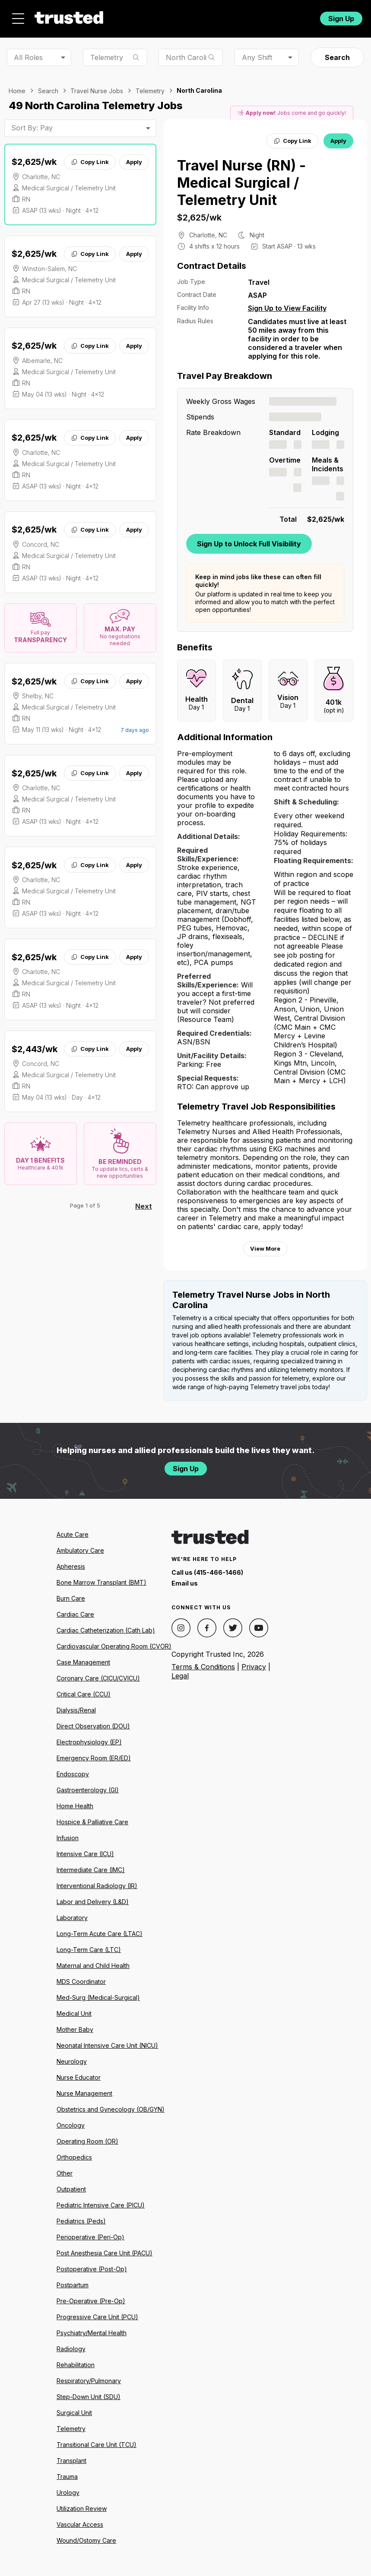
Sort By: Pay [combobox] (32, 127)
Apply (134, 161)
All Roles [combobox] (28, 57)
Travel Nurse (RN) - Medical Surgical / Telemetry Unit (241, 182)
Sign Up (341, 18)
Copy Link (89, 161)
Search (337, 57)
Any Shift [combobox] (257, 57)
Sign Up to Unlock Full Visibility (249, 543)
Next (143, 1206)
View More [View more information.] (265, 1248)
